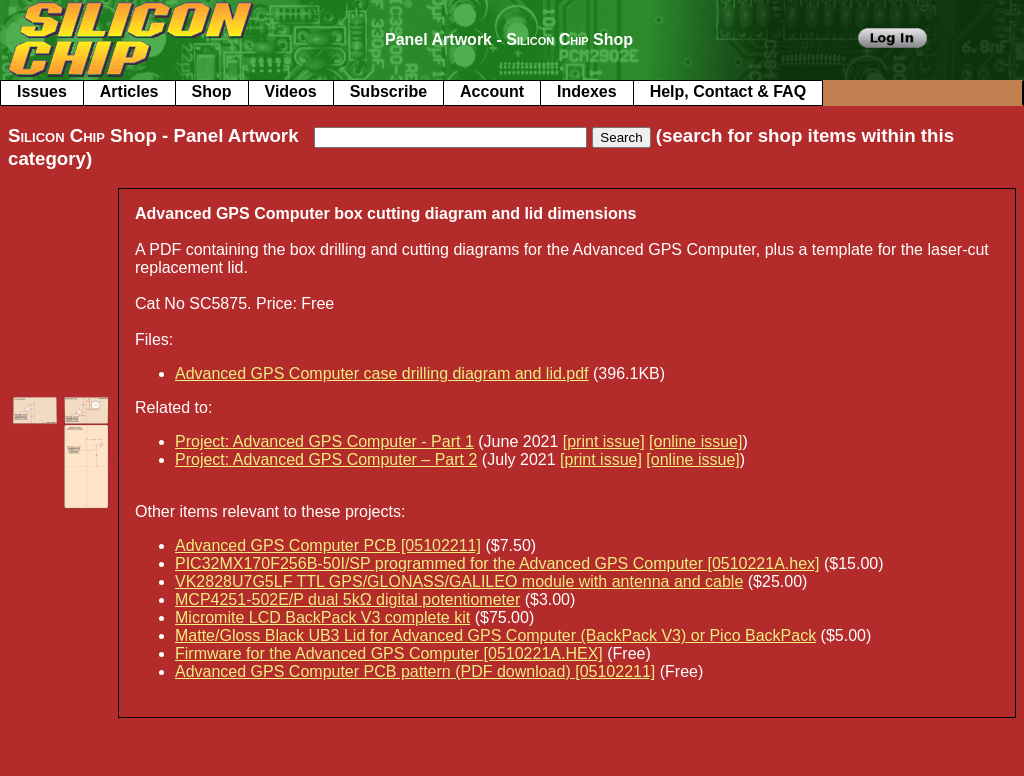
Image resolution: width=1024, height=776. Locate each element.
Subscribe (388, 91)
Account (492, 91)
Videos (291, 91)
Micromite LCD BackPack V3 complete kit (322, 617)
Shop (212, 91)
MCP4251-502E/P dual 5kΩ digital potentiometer (347, 599)
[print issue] (604, 441)
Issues (42, 91)
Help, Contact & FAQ (728, 91)
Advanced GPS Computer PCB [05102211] (328, 545)
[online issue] (695, 441)
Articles (129, 91)
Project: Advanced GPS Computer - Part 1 (324, 441)
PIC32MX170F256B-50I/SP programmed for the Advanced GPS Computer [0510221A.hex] (497, 563)
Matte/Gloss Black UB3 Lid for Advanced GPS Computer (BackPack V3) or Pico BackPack (495, 635)
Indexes (587, 91)
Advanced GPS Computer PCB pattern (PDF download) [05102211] (415, 671)
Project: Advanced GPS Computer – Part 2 (326, 459)
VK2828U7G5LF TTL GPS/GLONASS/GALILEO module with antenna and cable (459, 581)
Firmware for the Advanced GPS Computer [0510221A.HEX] (389, 653)
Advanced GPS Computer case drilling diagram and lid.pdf (382, 373)
